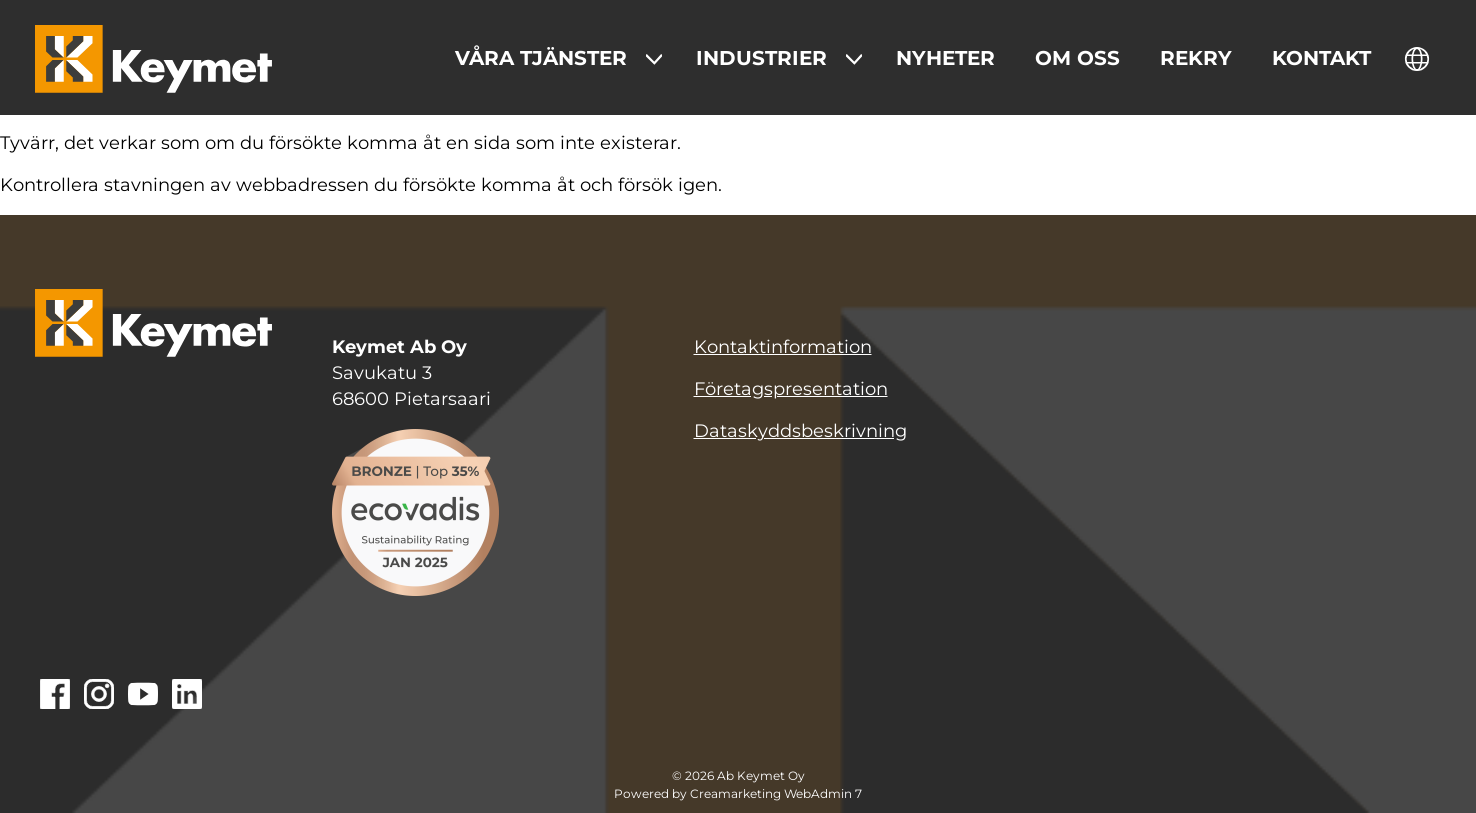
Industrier (761, 58)
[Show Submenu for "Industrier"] (854, 59)
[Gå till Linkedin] (187, 696)
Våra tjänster (541, 58)
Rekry (1196, 58)
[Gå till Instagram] (99, 696)
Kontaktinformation (783, 347)
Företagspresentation (791, 389)
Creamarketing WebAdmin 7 (776, 794)
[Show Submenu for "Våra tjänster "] (654, 59)
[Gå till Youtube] (143, 696)
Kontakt (1321, 58)
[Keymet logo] (153, 59)
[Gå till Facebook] (55, 696)
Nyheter (945, 58)
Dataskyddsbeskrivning (800, 431)
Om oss (1077, 58)
